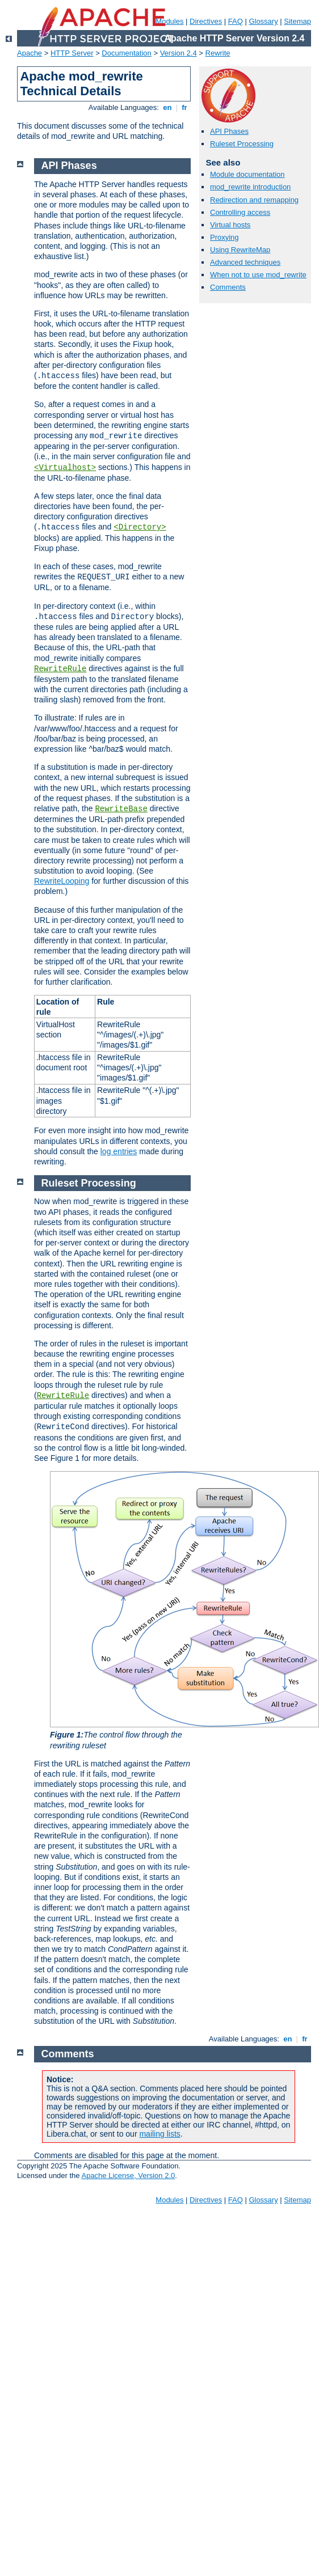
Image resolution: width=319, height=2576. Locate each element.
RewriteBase (121, 809)
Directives (206, 21)
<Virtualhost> (65, 467)
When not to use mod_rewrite (258, 274)
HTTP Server (72, 53)
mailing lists (159, 2133)
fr (185, 107)
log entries (118, 1151)
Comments (228, 287)
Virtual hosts (230, 225)
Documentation (126, 53)
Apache (29, 53)
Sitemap (297, 21)
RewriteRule (60, 668)
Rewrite (217, 53)
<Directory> (140, 527)
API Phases (229, 131)
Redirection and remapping (254, 200)
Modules (169, 2200)
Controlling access (240, 212)
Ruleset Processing (242, 143)
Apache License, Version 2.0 (128, 2175)
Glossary (263, 21)
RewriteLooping (61, 881)
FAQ (235, 21)
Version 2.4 (178, 53)
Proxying (224, 237)
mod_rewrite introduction (250, 187)
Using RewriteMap (240, 249)
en (167, 107)
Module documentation (247, 174)
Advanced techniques (245, 262)
